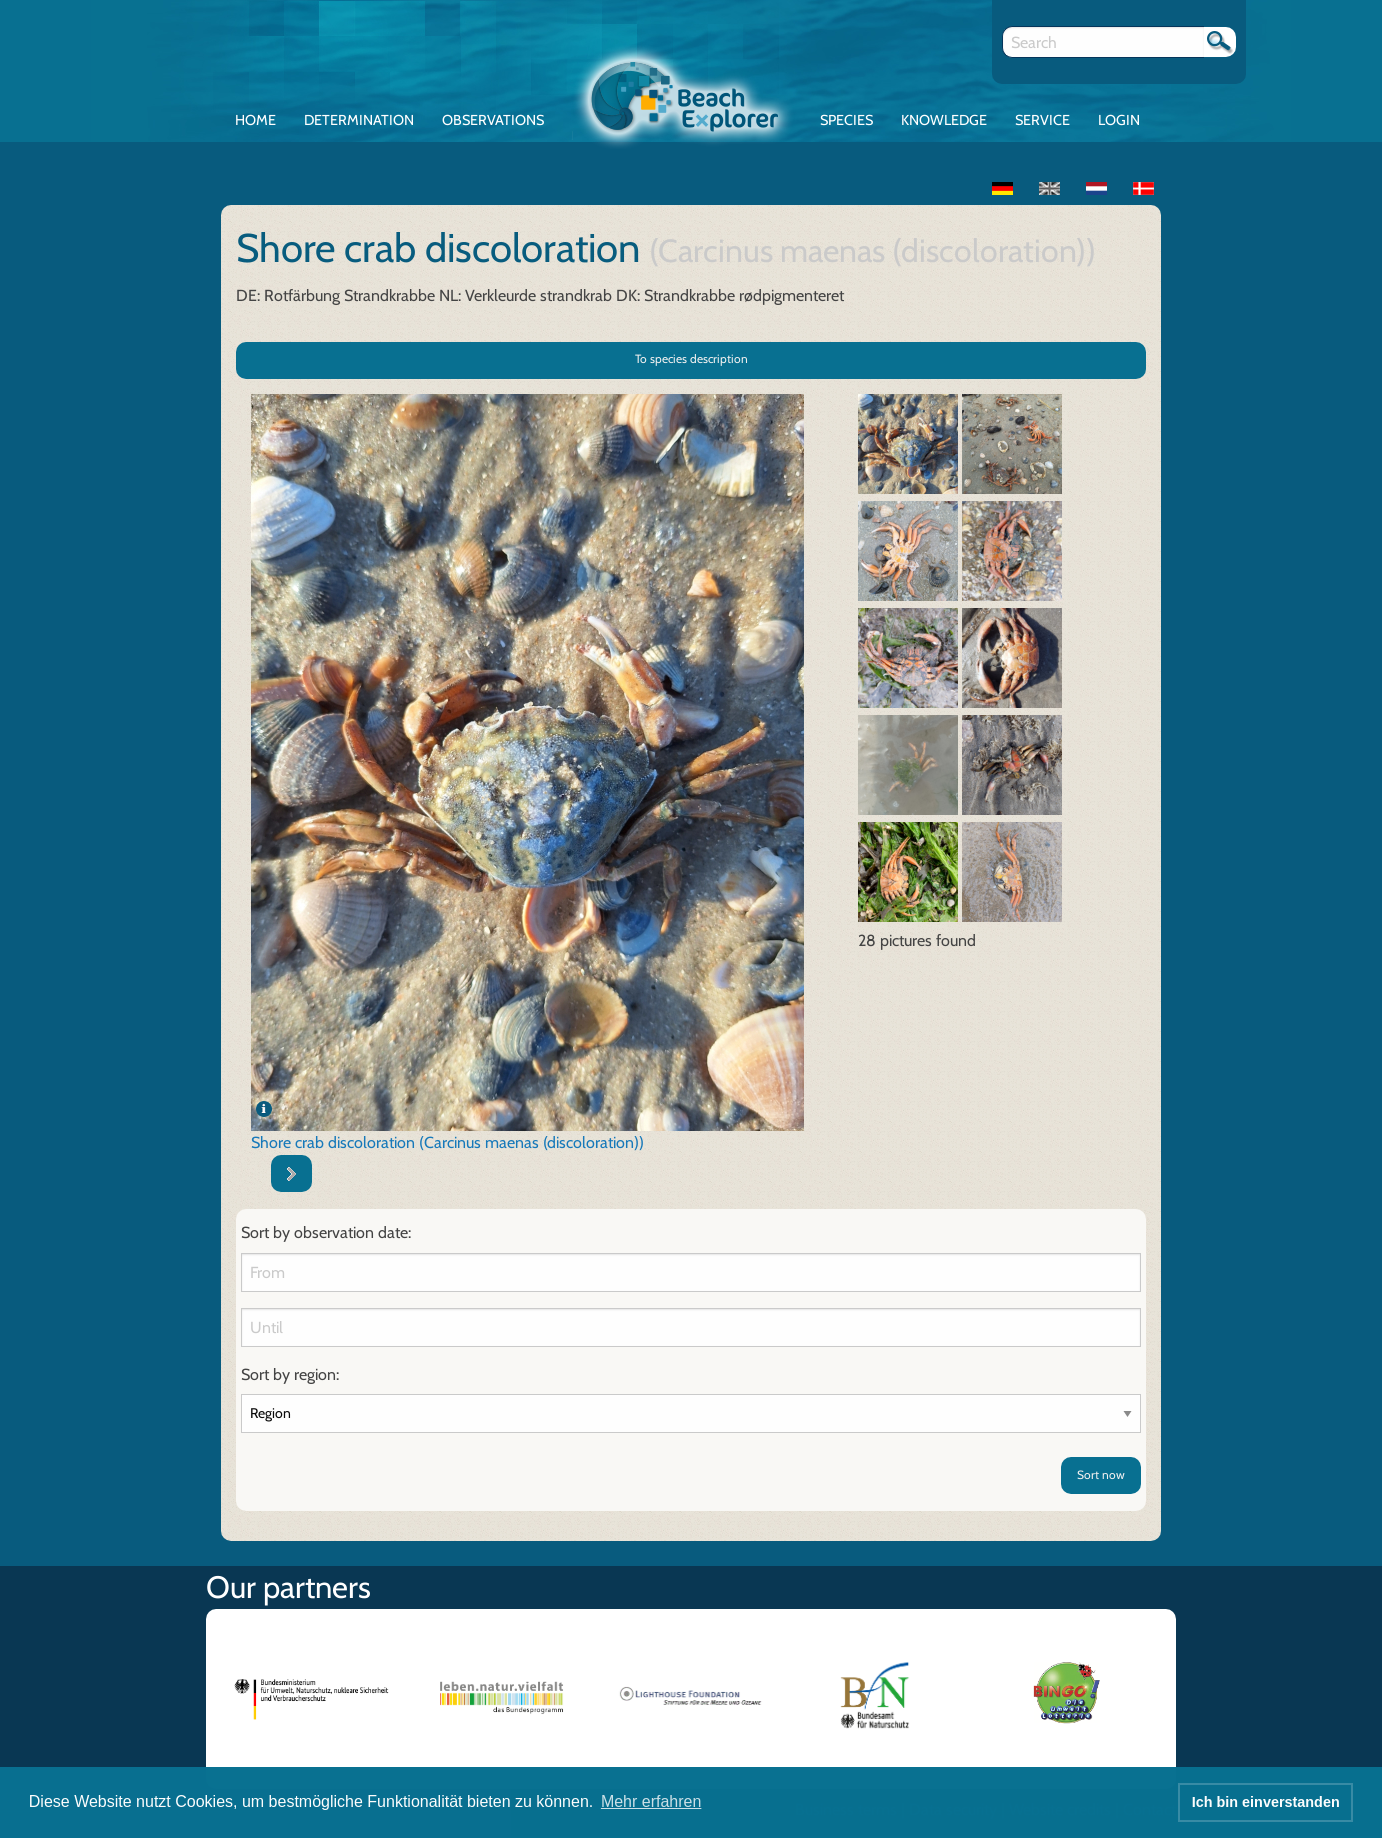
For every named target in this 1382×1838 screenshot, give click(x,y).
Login (1119, 120)
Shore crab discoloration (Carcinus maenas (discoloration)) (447, 1142)
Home (255, 120)
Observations (493, 120)
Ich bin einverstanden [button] (1266, 1802)
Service (1042, 120)
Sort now (1101, 1474)
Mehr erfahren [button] (651, 1801)
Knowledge (944, 120)
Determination (359, 120)
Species (846, 120)
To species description (691, 358)
